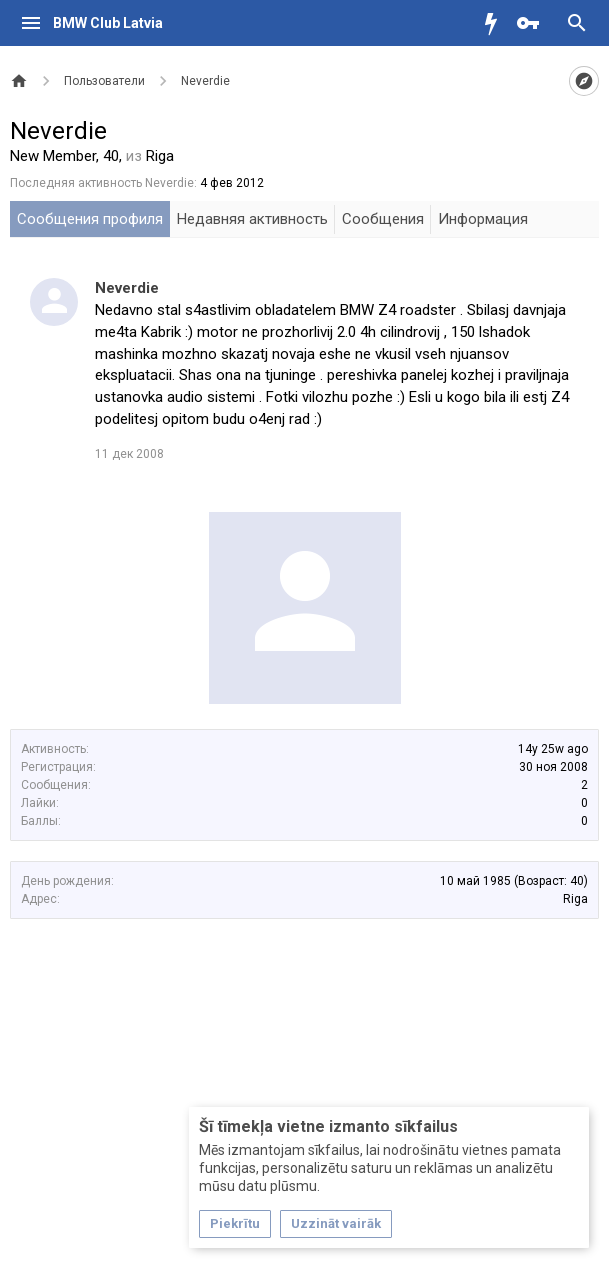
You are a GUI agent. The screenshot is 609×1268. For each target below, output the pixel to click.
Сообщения (383, 219)
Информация (483, 219)
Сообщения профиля (90, 219)
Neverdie (127, 288)
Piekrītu (235, 1223)
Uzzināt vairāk (336, 1223)
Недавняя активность (252, 219)
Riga (575, 899)
